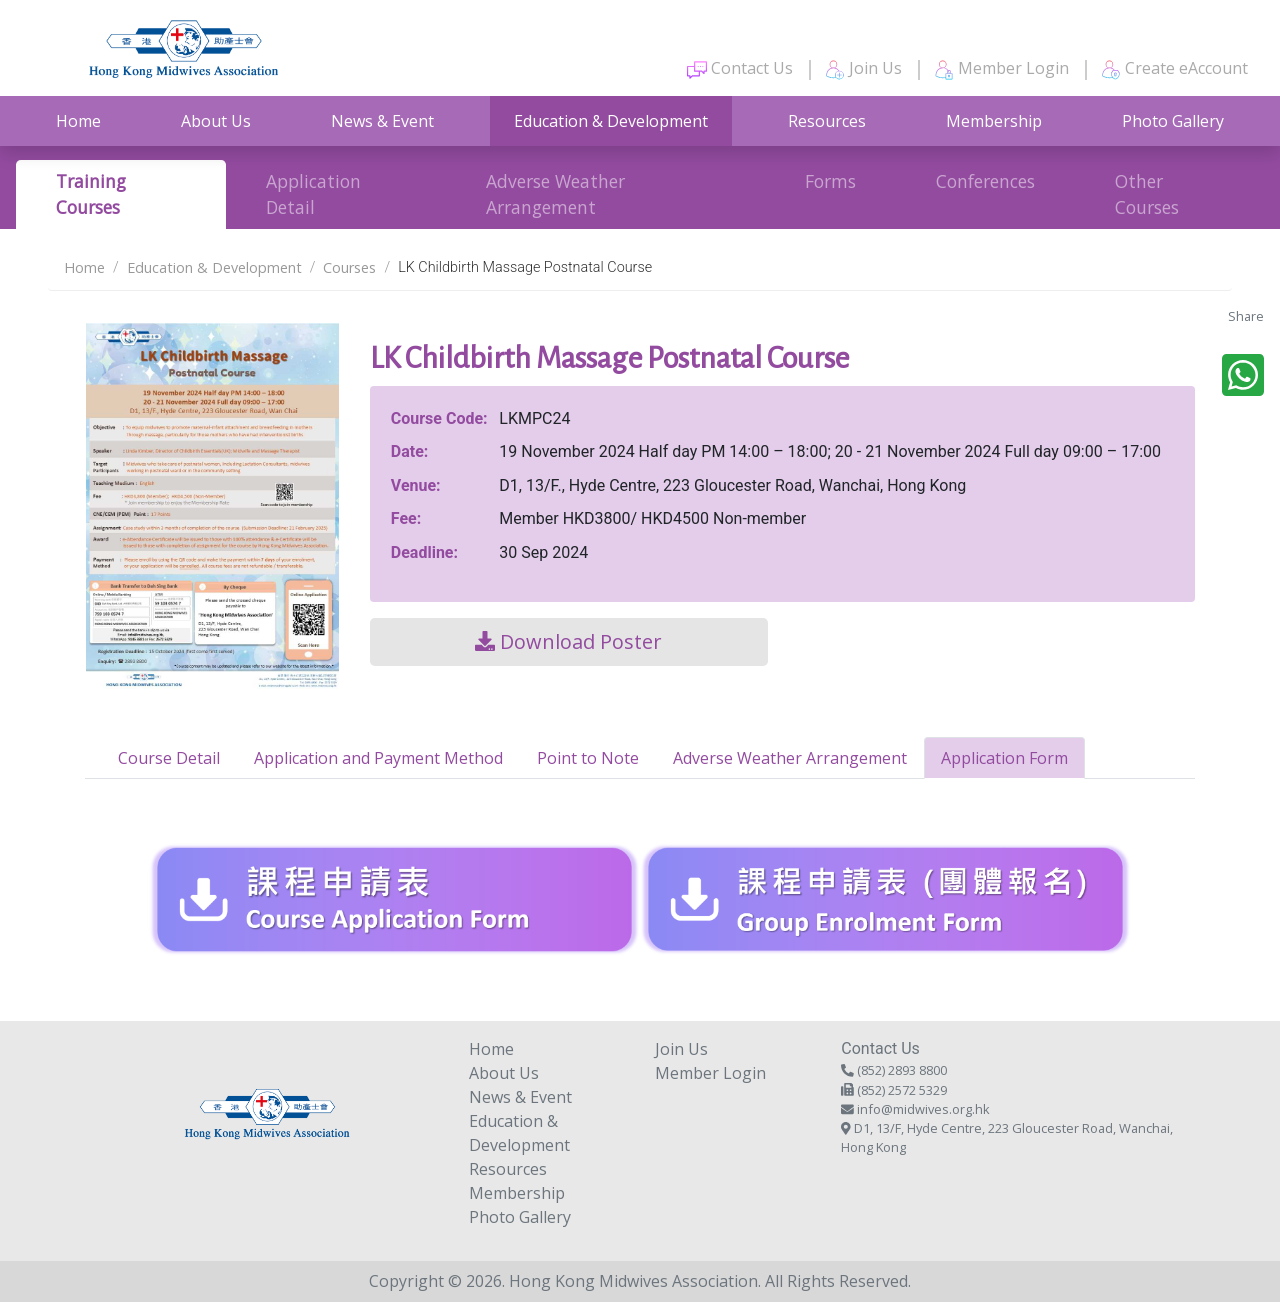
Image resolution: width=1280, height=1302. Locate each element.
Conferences (985, 181)
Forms (830, 181)
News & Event (382, 121)
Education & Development (611, 121)
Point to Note (588, 758)
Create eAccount (1174, 68)
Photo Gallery (1173, 121)
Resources (827, 121)
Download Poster (568, 641)
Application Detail (313, 194)
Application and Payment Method (378, 758)
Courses (349, 267)
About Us (216, 121)
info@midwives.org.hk (923, 1109)
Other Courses (1147, 194)
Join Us (863, 68)
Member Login (1001, 68)
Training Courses (91, 194)
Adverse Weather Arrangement (555, 194)
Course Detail (169, 758)
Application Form (1004, 758)
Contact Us (740, 68)
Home (78, 121)
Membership (994, 121)
